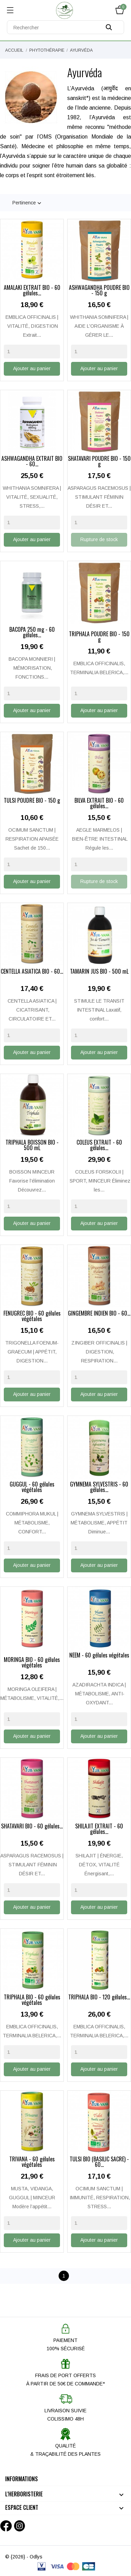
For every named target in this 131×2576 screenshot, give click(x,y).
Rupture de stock (99, 539)
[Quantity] (32, 351)
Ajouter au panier (32, 368)
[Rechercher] (65, 27)
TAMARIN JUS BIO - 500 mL (99, 971)
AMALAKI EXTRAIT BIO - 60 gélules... (32, 291)
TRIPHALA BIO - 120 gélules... (99, 1997)
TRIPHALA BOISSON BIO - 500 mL (32, 1145)
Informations (21, 2479)
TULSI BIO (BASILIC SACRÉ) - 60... (99, 2162)
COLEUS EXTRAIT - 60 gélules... (99, 1145)
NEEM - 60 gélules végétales (99, 1655)
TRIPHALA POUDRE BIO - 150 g (99, 637)
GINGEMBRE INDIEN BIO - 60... (99, 1313)
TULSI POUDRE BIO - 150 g (32, 801)
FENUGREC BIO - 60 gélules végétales (32, 1316)
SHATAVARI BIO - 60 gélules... (32, 1826)
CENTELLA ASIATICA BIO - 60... (32, 971)
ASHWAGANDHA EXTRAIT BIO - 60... (31, 462)
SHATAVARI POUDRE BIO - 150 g (99, 462)
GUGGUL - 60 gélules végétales (32, 1487)
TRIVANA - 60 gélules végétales (32, 2162)
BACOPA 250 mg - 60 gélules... (32, 633)
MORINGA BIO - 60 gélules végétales (32, 1663)
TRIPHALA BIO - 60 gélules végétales (32, 2000)
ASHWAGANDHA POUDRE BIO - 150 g (99, 291)
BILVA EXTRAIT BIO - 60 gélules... (99, 804)
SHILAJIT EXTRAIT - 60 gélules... (99, 1829)
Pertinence (27, 203)
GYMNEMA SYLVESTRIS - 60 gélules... (99, 1487)
